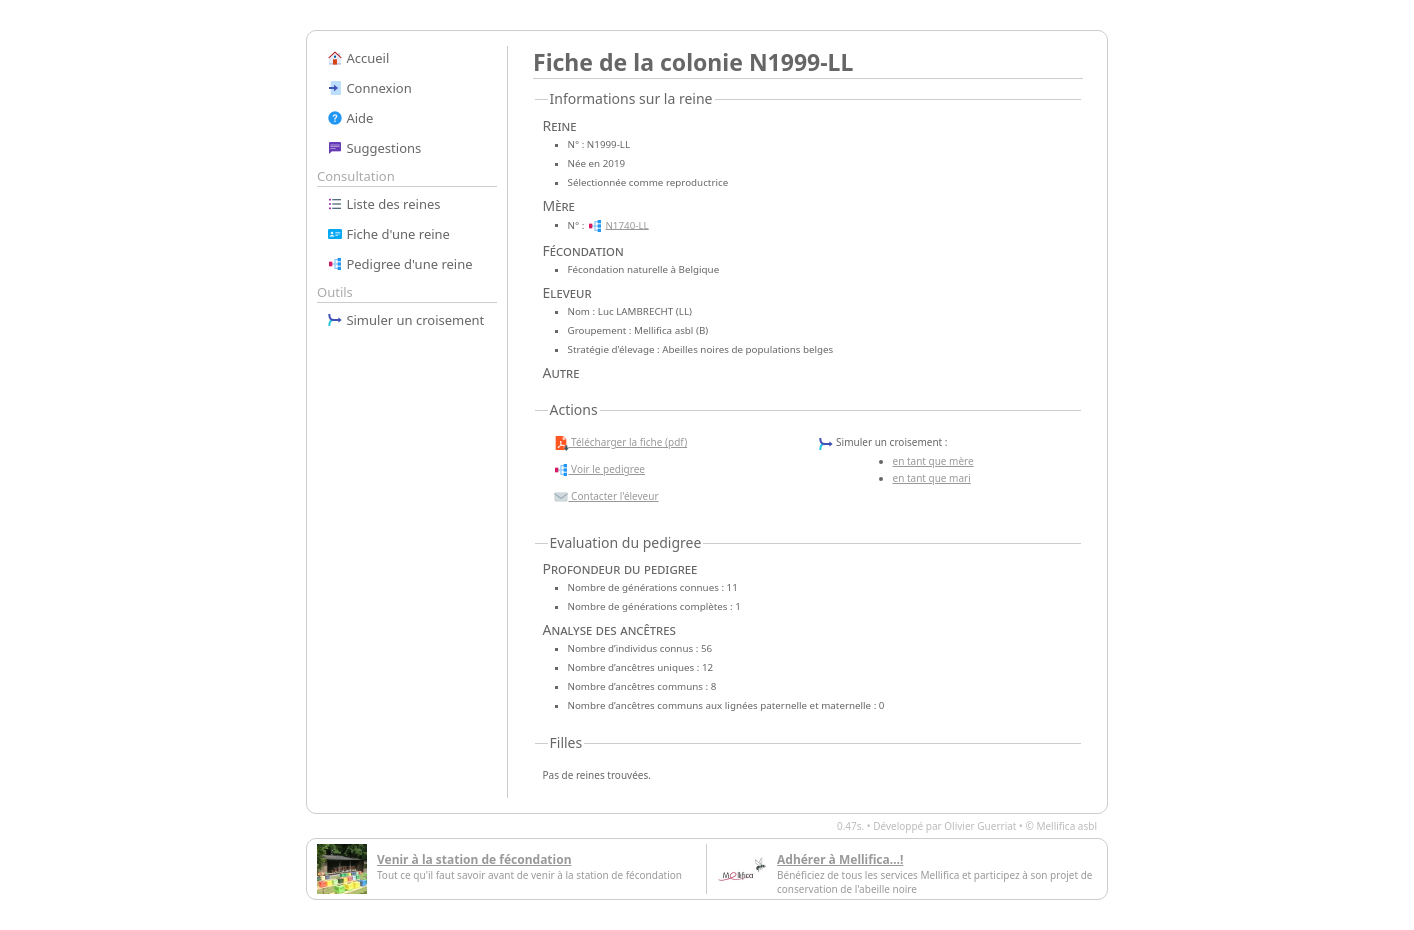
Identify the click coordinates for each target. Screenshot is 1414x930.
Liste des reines (384, 204)
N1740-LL (626, 224)
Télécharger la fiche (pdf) (620, 443)
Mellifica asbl (1066, 826)
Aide (350, 118)
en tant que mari (932, 478)
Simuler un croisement (405, 320)
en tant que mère (933, 461)
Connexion (369, 88)
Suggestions (374, 148)
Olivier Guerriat (980, 826)
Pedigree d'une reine (400, 264)
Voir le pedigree (599, 470)
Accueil (358, 58)
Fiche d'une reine (388, 234)
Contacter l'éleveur (606, 497)
